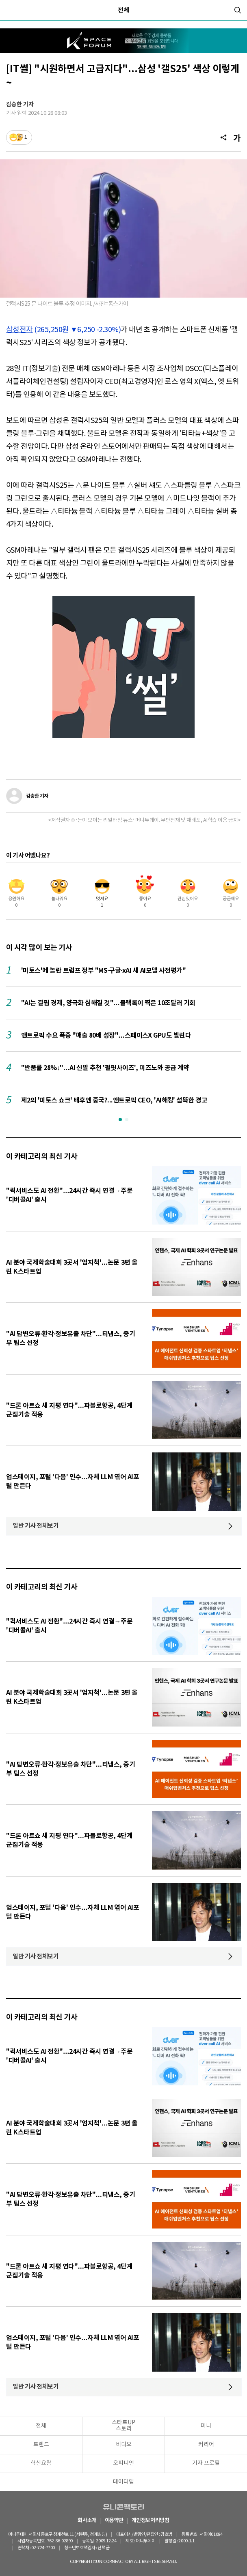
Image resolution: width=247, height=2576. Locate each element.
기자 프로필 (206, 2463)
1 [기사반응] (25, 137)
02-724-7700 (43, 2547)
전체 (123, 10)
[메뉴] (10, 10)
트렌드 (41, 2444)
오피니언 (123, 2463)
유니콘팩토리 (123, 2506)
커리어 (206, 2444)
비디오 (124, 2444)
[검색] (238, 10)
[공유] (223, 137)
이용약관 (114, 2520)
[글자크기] (237, 137)
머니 (206, 2426)
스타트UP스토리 (123, 2425)
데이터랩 (123, 2482)
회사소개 (87, 2520)
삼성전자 (19, 330)
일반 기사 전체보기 (36, 1525)
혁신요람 (41, 2463)
